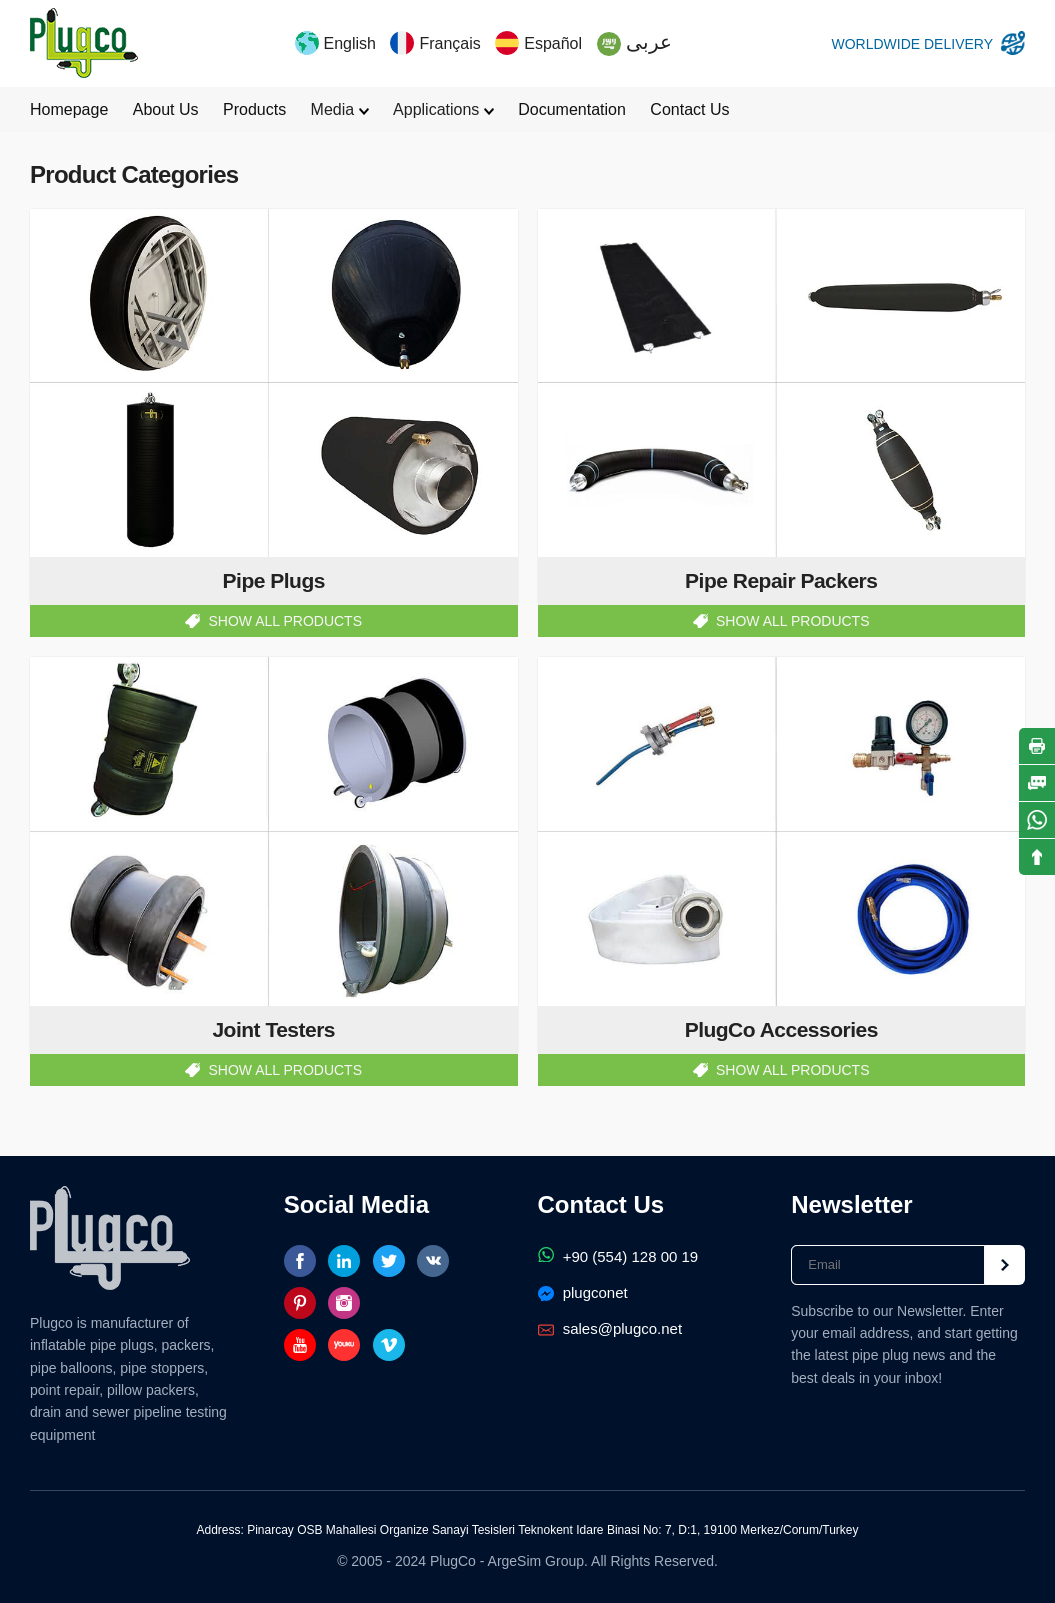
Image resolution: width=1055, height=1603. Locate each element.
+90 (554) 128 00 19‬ (618, 1256)
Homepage (69, 109)
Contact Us (689, 109)
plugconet (583, 1292)
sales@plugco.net (610, 1328)
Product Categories (134, 174)
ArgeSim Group (536, 1561)
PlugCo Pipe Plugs (84, 43)
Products (254, 109)
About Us (166, 109)
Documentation (572, 109)
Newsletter (851, 1204)
